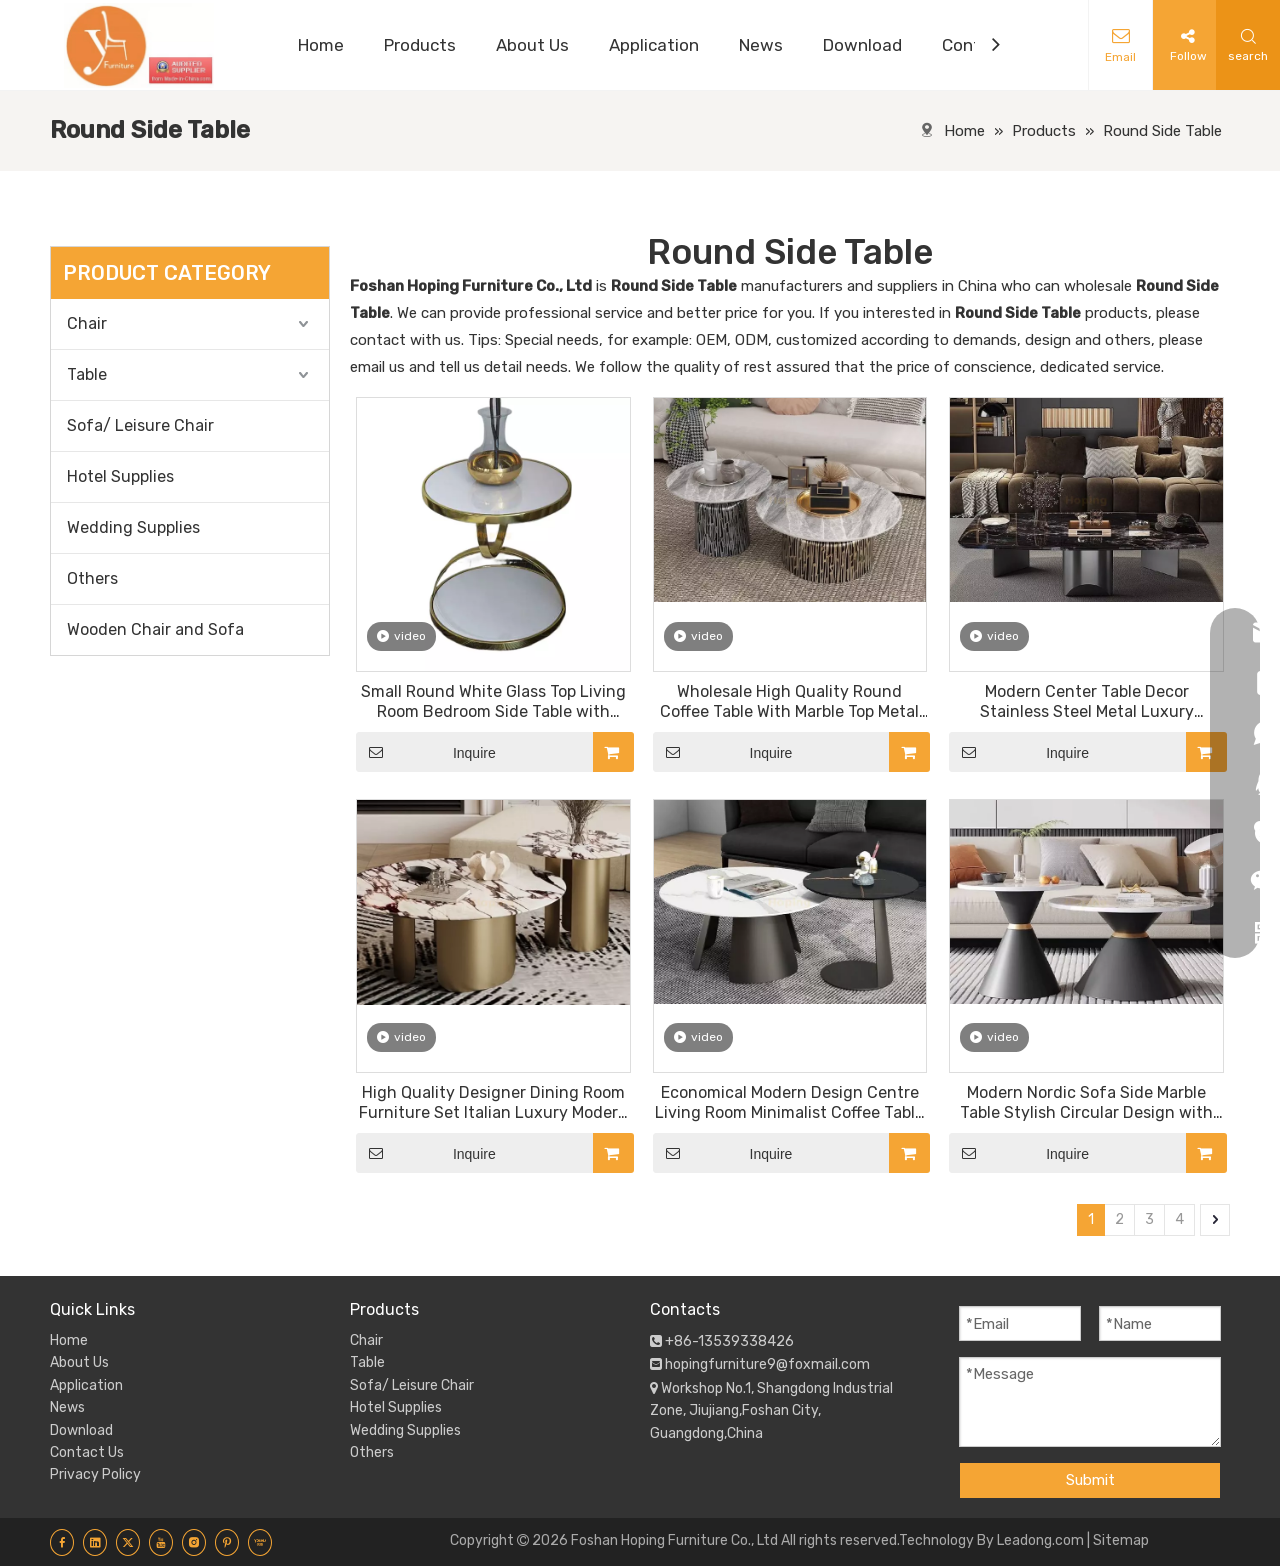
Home (69, 1340)
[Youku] (260, 1542)
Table (87, 374)
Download (81, 1430)
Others (92, 578)
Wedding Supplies (133, 527)
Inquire (426, 752)
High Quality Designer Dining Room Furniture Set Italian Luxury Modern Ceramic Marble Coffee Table (493, 1103)
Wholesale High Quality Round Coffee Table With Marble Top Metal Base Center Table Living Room (789, 702)
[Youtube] (161, 1542)
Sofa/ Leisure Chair (140, 425)
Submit (1090, 1480)
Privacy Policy (95, 1474)
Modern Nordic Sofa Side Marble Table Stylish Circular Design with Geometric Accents (1086, 1103)
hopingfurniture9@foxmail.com (767, 1364)
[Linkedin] (95, 1542)
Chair (87, 323)
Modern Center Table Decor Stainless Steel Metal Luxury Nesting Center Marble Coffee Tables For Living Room (1086, 702)
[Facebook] (62, 1542)
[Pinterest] (227, 1542)
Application (86, 1385)
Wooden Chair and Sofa (155, 629)
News (67, 1407)
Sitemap (1121, 1540)
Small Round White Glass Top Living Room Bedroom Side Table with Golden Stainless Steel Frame (493, 702)
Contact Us (87, 1452)
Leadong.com (1040, 1540)
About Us (79, 1362)
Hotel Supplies (120, 476)
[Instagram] (194, 1542)
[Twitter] (128, 1542)
